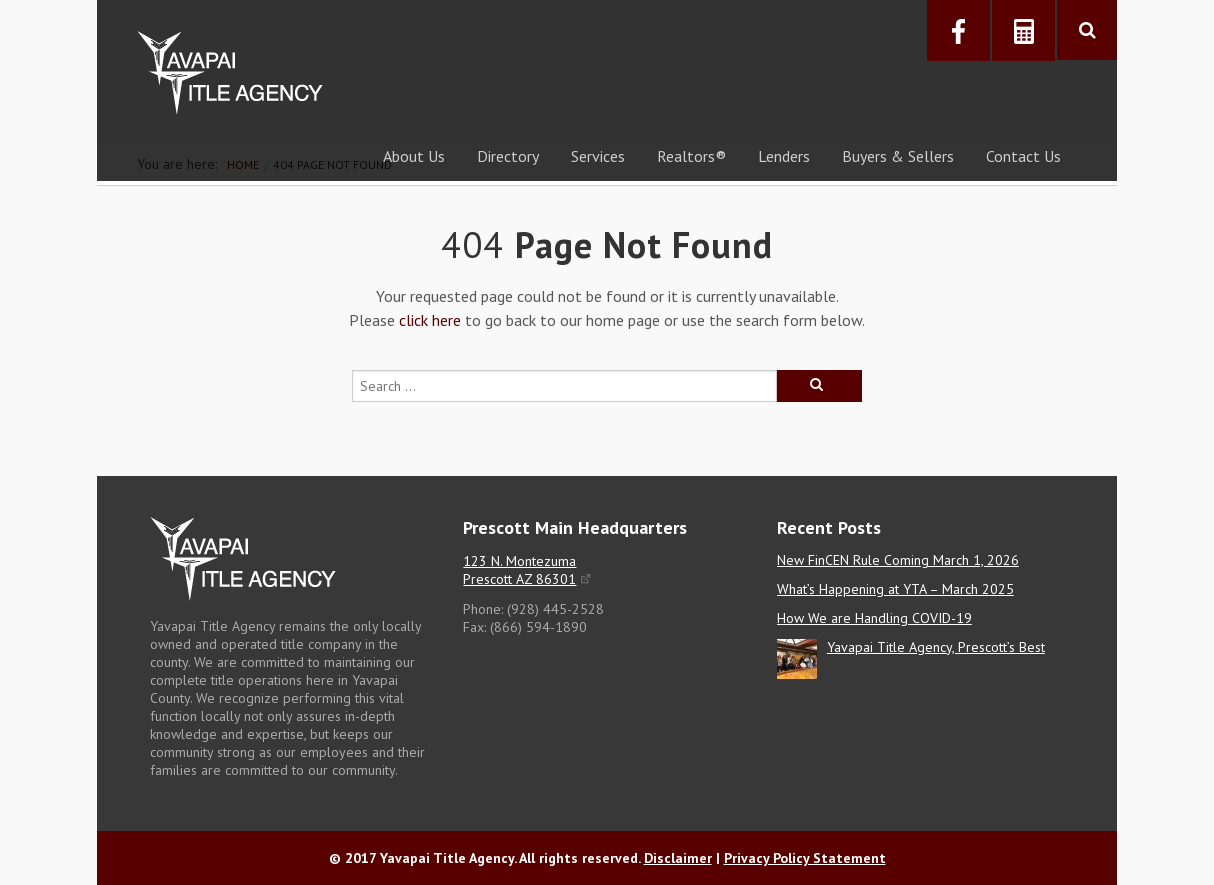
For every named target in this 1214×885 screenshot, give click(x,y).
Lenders (784, 156)
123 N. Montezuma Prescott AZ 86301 (519, 570)
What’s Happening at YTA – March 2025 (895, 589)
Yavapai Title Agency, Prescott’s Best (936, 647)
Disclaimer (678, 858)
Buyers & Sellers (898, 156)
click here (430, 320)
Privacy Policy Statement (805, 858)
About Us (414, 156)
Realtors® (691, 156)
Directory (508, 156)
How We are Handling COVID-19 (874, 618)
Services (598, 156)
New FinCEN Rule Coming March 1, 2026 (898, 560)
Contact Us (1023, 156)
